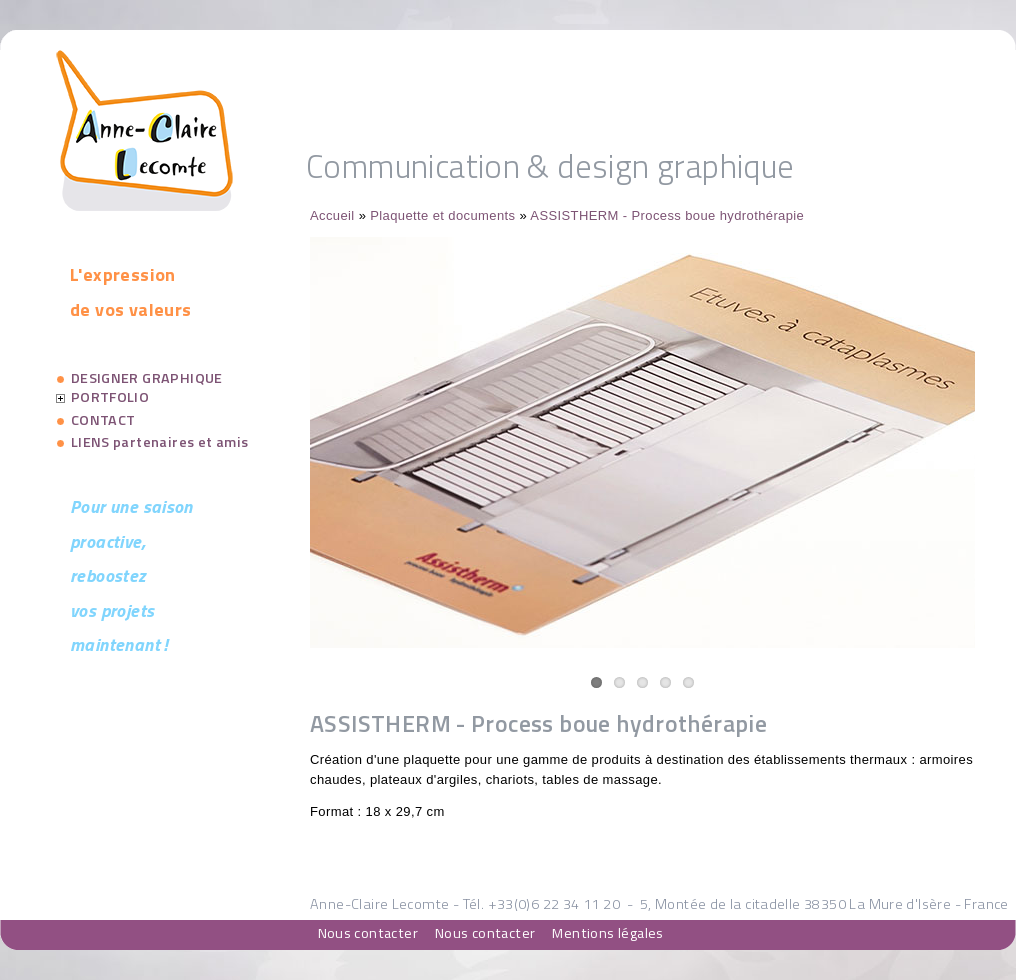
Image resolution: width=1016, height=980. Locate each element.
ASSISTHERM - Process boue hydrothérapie (667, 215)
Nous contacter (368, 933)
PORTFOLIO (110, 397)
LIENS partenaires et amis (160, 442)
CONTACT (103, 420)
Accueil (332, 215)
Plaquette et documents (442, 215)
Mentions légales (607, 933)
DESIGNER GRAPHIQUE (147, 378)
